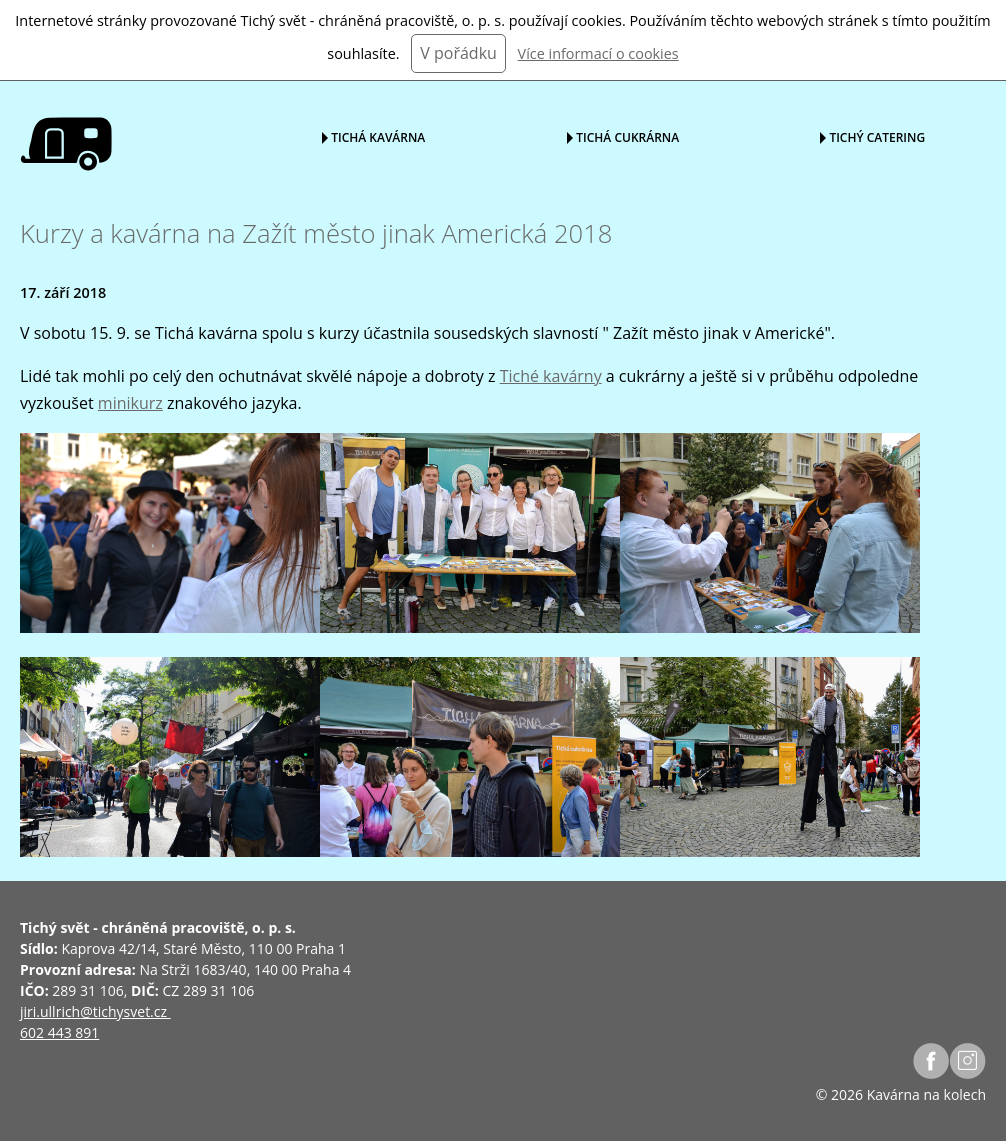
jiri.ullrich (50, 1011)
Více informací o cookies (598, 53)
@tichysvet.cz (123, 1011)
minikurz (130, 403)
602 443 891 (59, 1032)
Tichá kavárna (378, 136)
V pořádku (458, 53)
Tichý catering (877, 136)
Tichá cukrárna (627, 136)
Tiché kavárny (551, 376)
